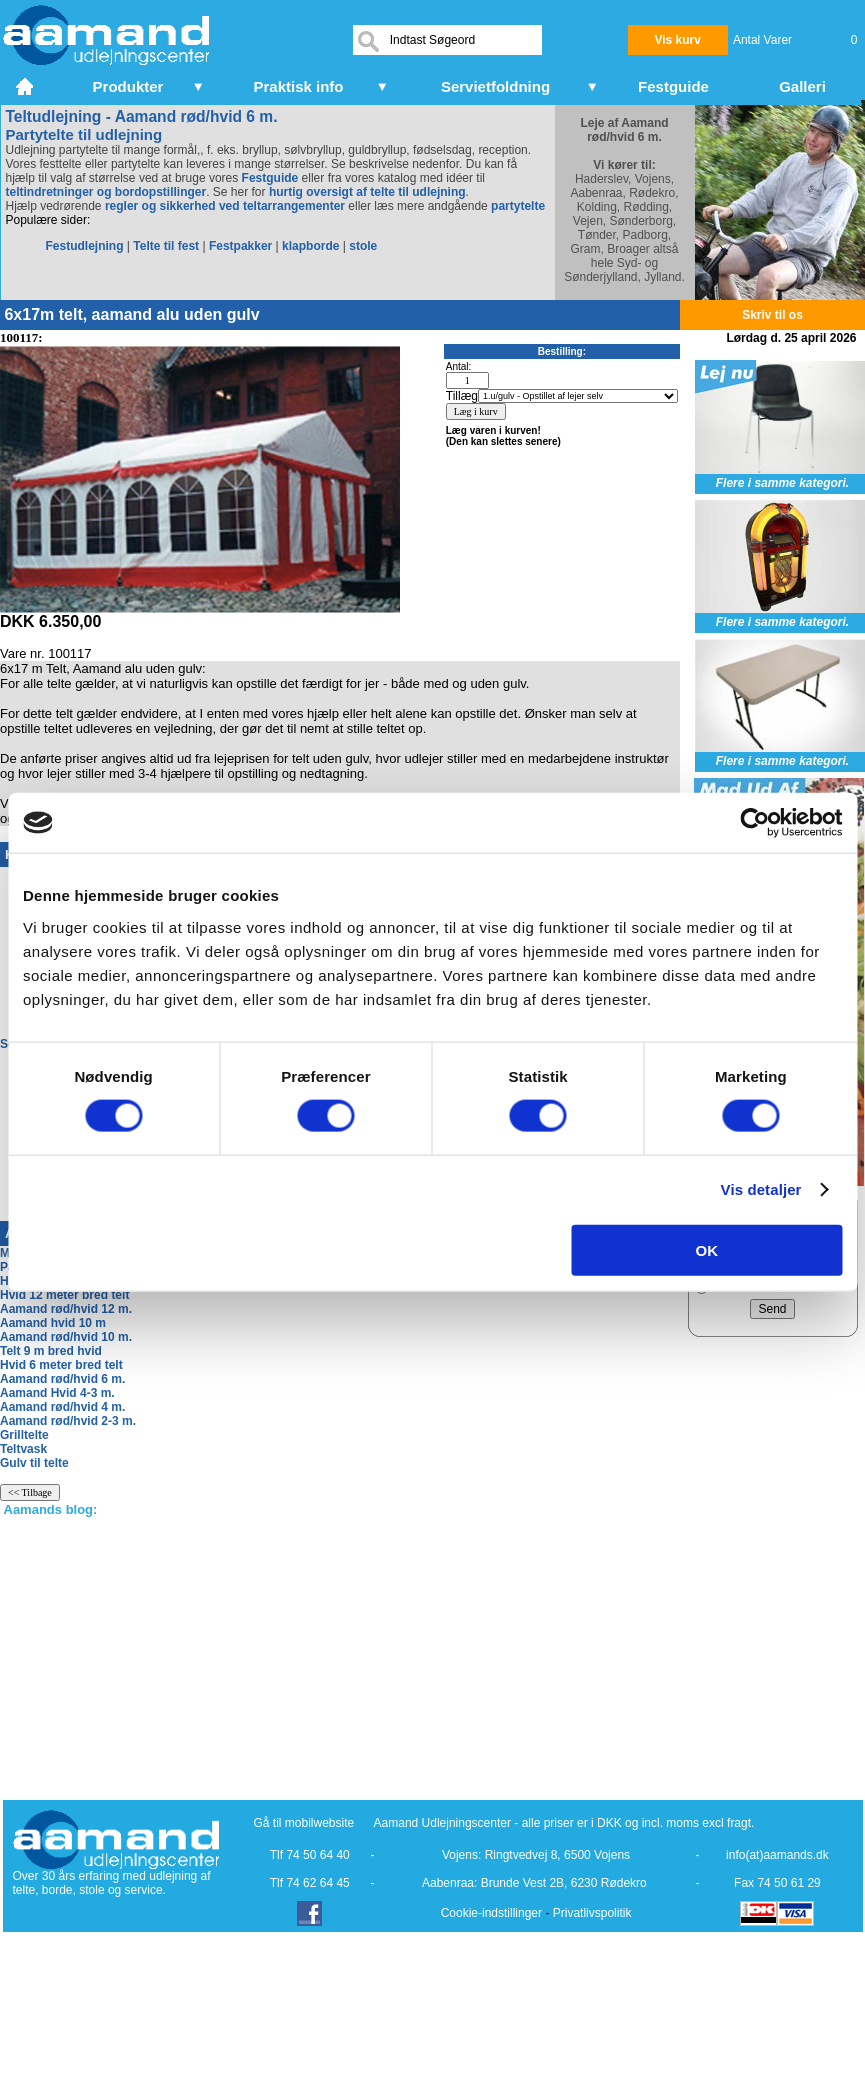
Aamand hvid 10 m (53, 1323)
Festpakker (240, 246)
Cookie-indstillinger (491, 1913)
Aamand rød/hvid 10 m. (66, 1337)
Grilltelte (24, 1435)
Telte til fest (166, 246)
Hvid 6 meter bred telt (61, 1365)
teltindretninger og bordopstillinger (106, 192)
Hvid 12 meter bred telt (64, 1295)
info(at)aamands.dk (777, 1855)
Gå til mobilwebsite (304, 1823)
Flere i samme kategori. (782, 483)
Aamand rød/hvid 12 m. (66, 1309)
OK (707, 1249)
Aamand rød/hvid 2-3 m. (68, 1421)
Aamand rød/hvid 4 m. (62, 1407)
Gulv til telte (34, 1463)
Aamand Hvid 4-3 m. (57, 1393)
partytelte (518, 206)
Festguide (270, 178)
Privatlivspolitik (592, 1913)
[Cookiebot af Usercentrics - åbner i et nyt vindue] (754, 823)
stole (363, 246)
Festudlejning (85, 246)
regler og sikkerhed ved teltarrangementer (223, 206)
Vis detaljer (761, 1189)
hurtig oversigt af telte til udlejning (367, 192)
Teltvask (23, 1449)
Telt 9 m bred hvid (51, 1351)
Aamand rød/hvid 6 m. (62, 1379)
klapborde (310, 246)
